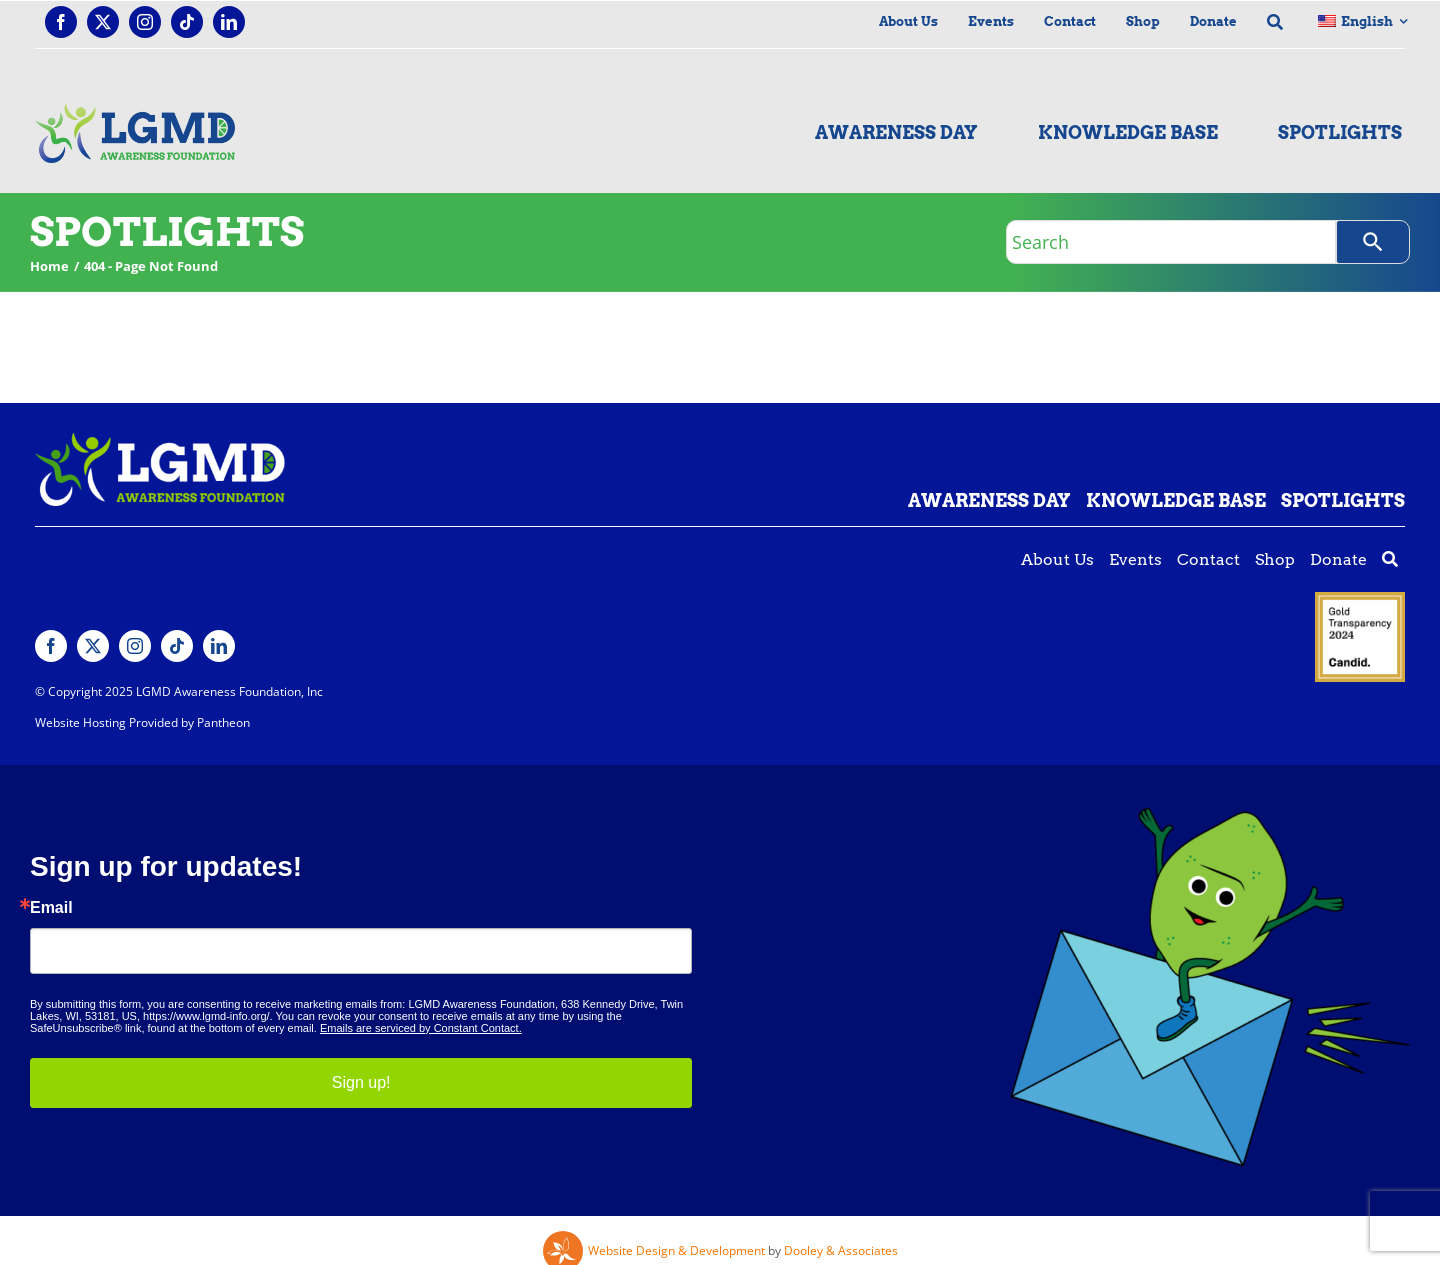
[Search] (1373, 242)
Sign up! (361, 1082)
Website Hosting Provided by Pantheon (142, 722)
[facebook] (61, 22)
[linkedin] (229, 22)
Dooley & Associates (841, 1250)
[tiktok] (187, 22)
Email (51, 908)
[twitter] (103, 22)
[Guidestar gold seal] (1360, 600)
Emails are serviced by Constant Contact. (421, 1028)
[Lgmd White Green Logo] (160, 441)
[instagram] (145, 22)
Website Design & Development (676, 1250)
